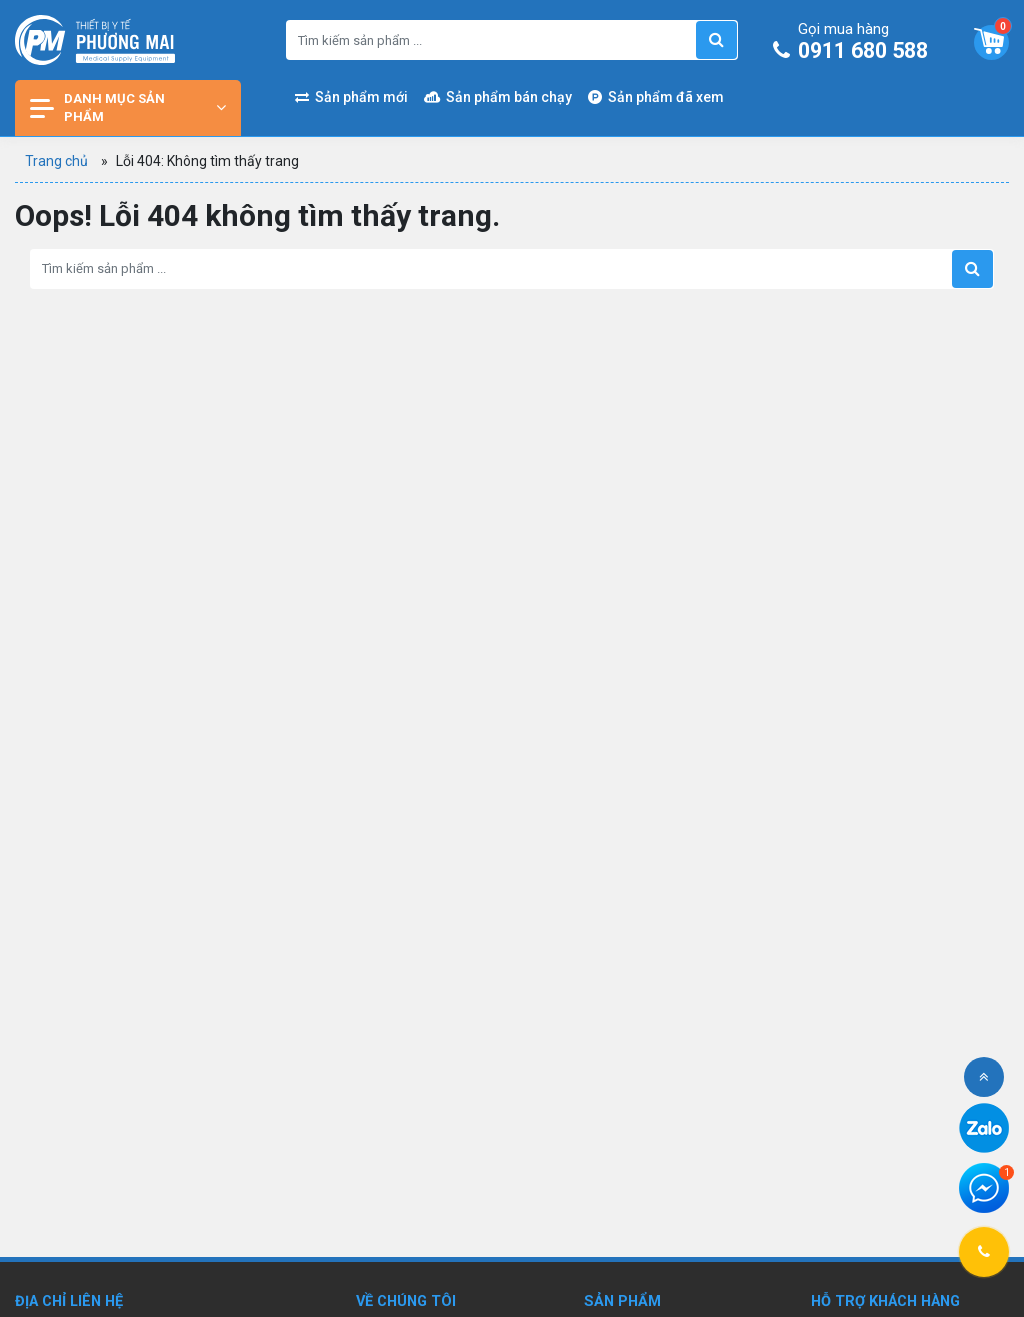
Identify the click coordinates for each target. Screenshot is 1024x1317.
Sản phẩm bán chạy (498, 97)
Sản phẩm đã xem (656, 97)
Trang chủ (56, 161)
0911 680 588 (855, 43)
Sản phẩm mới (351, 97)
